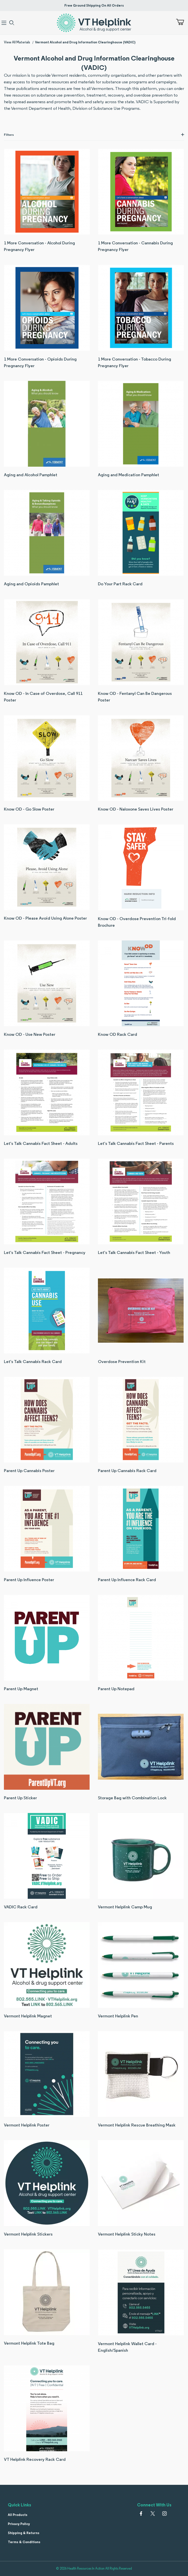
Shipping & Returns (23, 2533)
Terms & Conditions (24, 2542)
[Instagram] (164, 2513)
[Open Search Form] (12, 23)
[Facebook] (141, 2513)
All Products (17, 2515)
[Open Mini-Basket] (182, 22)
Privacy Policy (19, 2524)
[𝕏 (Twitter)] (153, 2513)
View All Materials (17, 42)
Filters (94, 135)
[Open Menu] (4, 23)
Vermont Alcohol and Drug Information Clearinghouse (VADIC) (85, 42)
